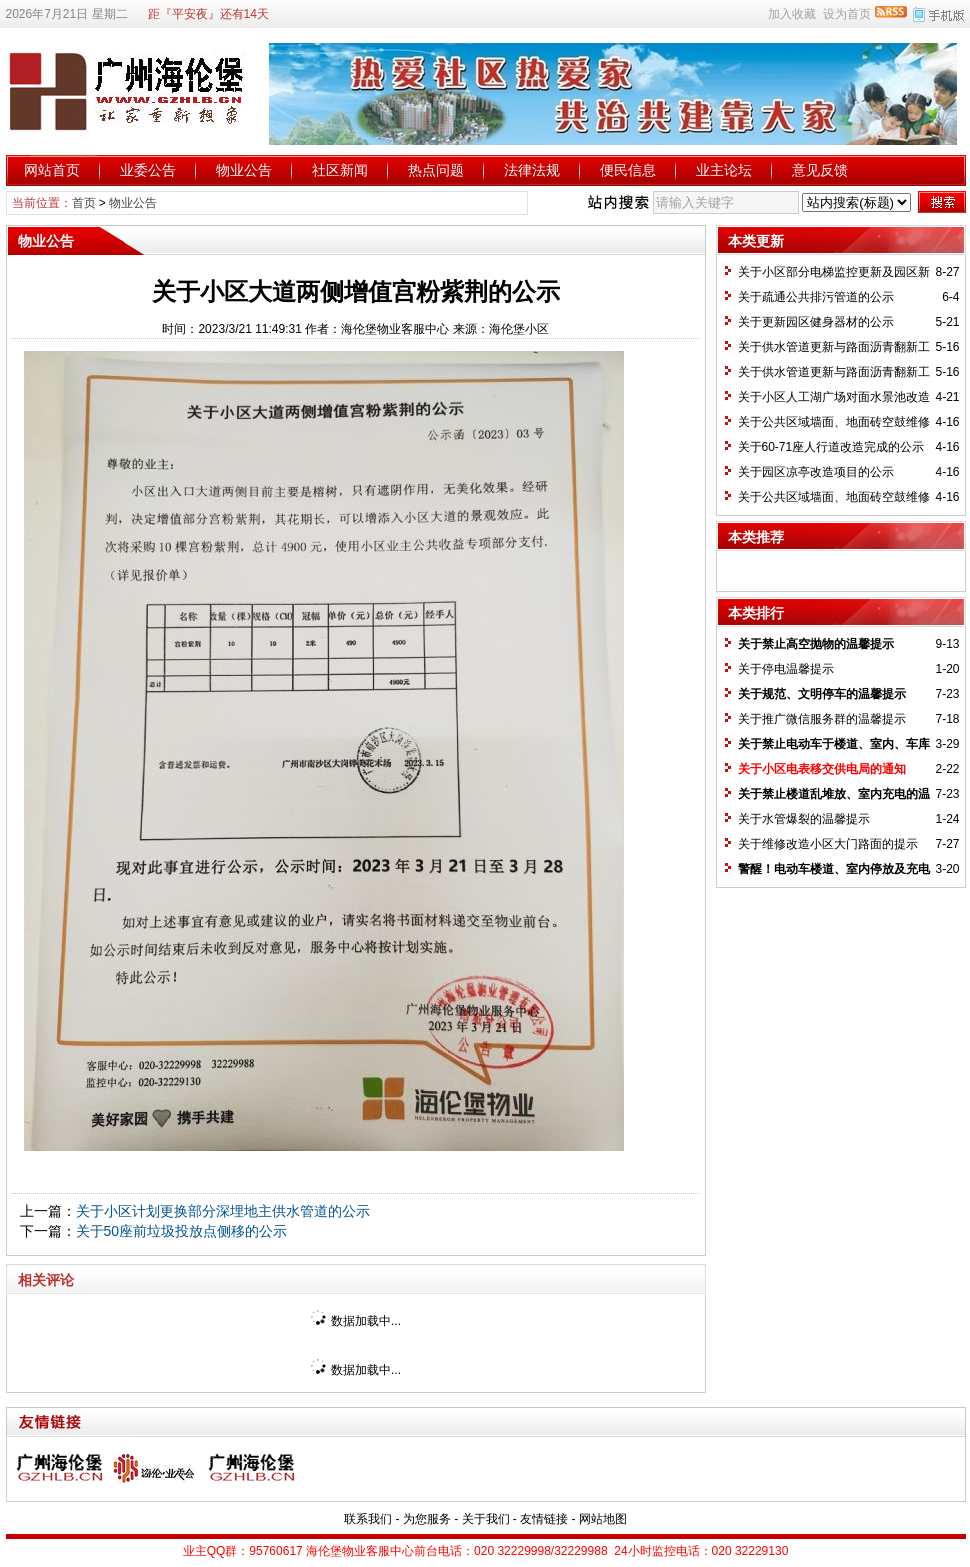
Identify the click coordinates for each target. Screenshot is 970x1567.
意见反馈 (820, 170)
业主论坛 (724, 170)
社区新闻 (340, 170)
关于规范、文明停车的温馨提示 (822, 694)
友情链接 (544, 1519)
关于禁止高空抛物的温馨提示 (816, 644)
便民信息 (628, 170)
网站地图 (603, 1519)
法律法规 (532, 170)
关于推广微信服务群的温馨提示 (822, 719)
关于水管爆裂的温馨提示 (804, 819)
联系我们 (368, 1519)
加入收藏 (792, 14)
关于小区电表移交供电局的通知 (822, 769)
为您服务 (427, 1519)
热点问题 (436, 170)
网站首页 (52, 170)
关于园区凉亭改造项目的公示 (816, 472)
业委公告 (148, 170)
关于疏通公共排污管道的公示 (816, 297)
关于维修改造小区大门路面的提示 (828, 844)
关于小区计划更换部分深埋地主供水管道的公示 (223, 1211)
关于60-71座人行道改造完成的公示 (831, 447)
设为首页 (847, 14)
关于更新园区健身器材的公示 (816, 322)
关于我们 (486, 1519)
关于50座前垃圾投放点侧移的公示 (182, 1231)
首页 (84, 203)
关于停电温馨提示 (786, 669)
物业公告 (244, 170)
